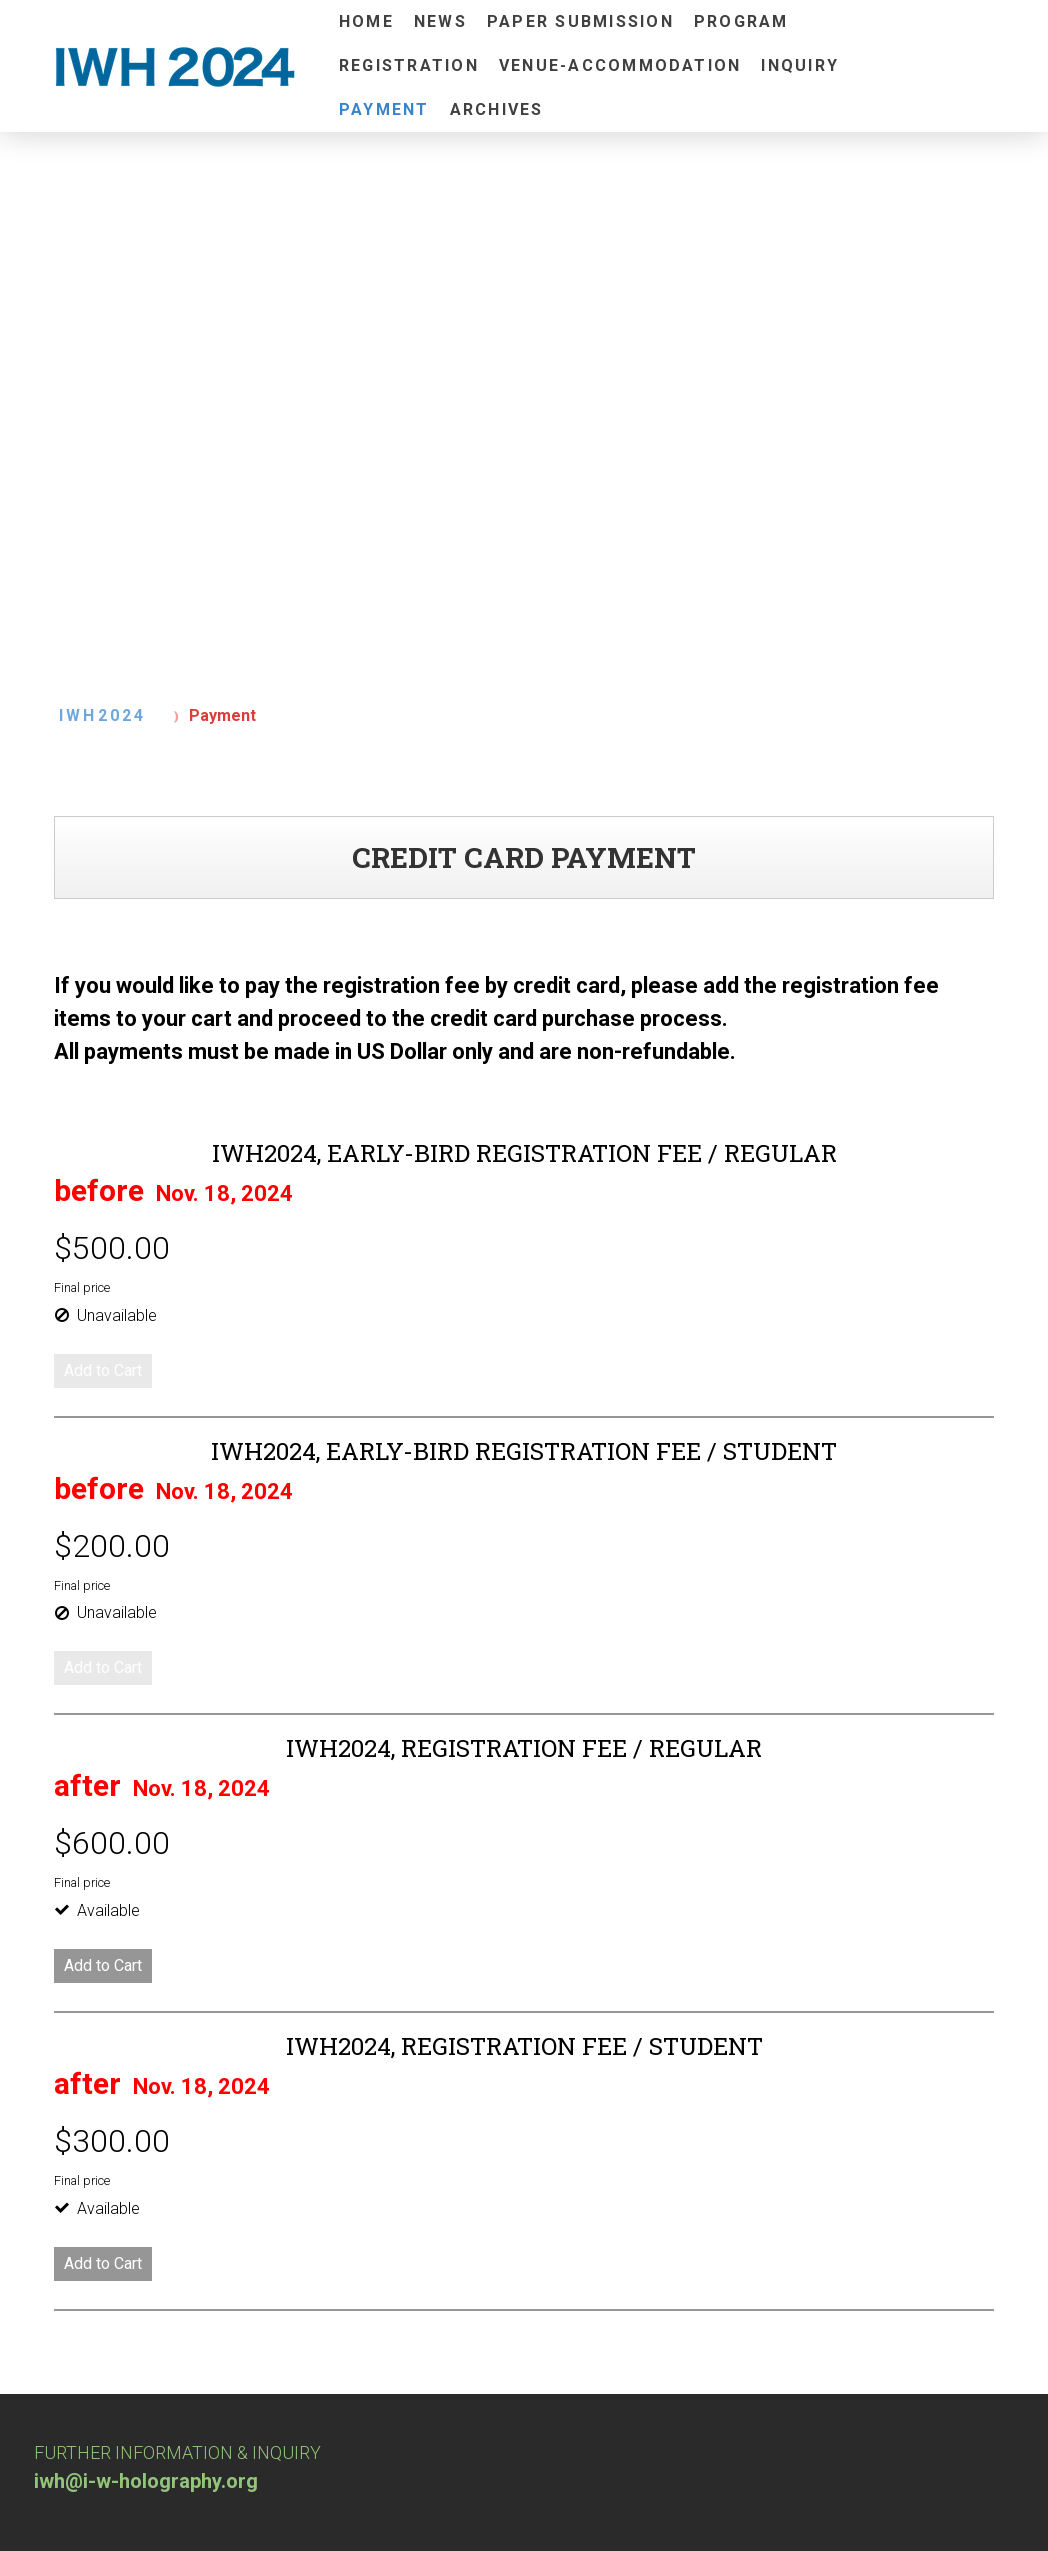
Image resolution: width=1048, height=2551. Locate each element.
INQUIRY (800, 65)
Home (366, 21)
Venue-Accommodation (620, 65)
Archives (497, 109)
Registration (409, 65)
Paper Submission (580, 21)
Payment (384, 109)
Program (741, 21)
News (440, 21)
